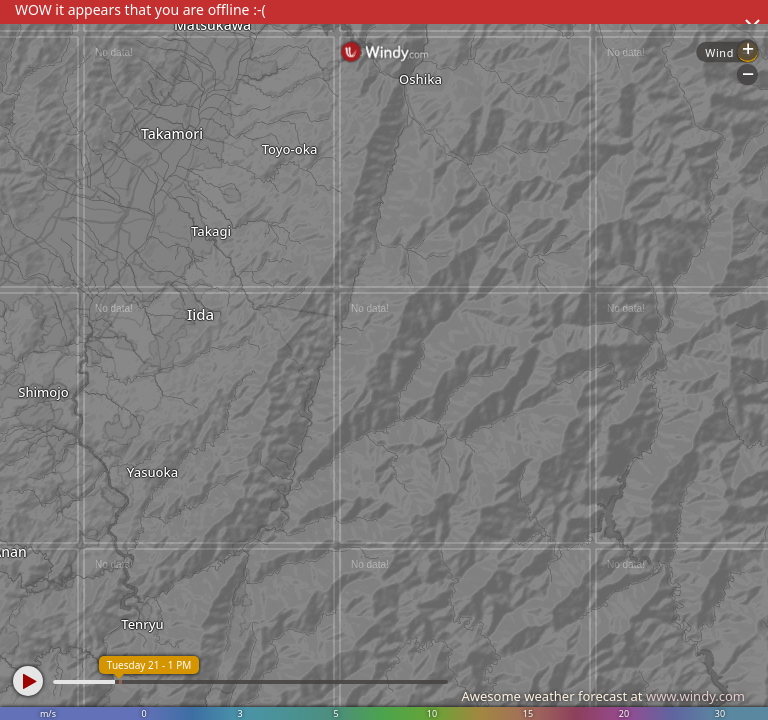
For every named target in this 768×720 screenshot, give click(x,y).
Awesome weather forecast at (603, 696)
